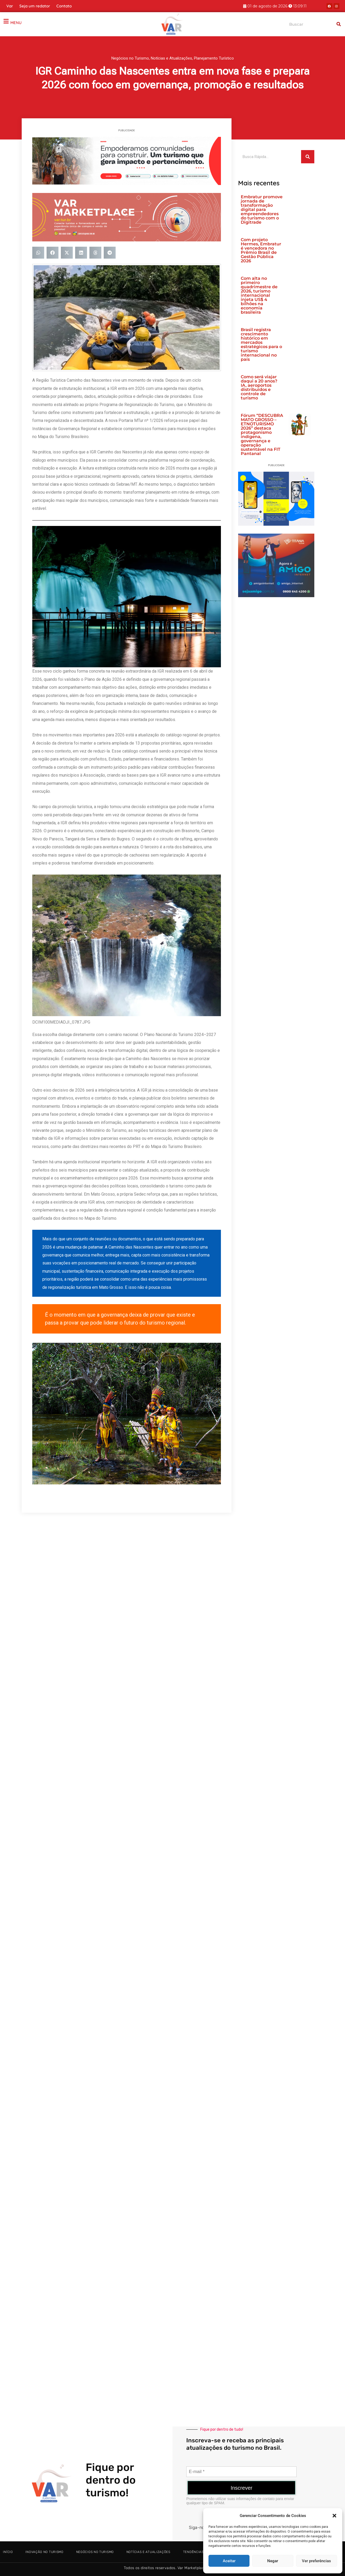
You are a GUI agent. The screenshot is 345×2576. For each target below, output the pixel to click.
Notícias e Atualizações (171, 58)
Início (8, 2552)
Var (9, 5)
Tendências (193, 2552)
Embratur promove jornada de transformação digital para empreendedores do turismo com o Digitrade (262, 209)
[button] (334, 2515)
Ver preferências (316, 2561)
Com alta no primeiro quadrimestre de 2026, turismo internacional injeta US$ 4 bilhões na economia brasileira (259, 295)
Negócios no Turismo (130, 58)
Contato (64, 5)
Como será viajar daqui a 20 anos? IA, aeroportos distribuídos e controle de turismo (259, 387)
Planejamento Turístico (214, 58)
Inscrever (241, 2488)
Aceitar (229, 2561)
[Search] (338, 24)
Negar (272, 2561)
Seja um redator (34, 5)
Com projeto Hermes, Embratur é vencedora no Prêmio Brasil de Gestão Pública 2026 (261, 250)
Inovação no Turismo (44, 2552)
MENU (16, 22)
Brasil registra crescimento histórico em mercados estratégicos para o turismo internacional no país (261, 344)
